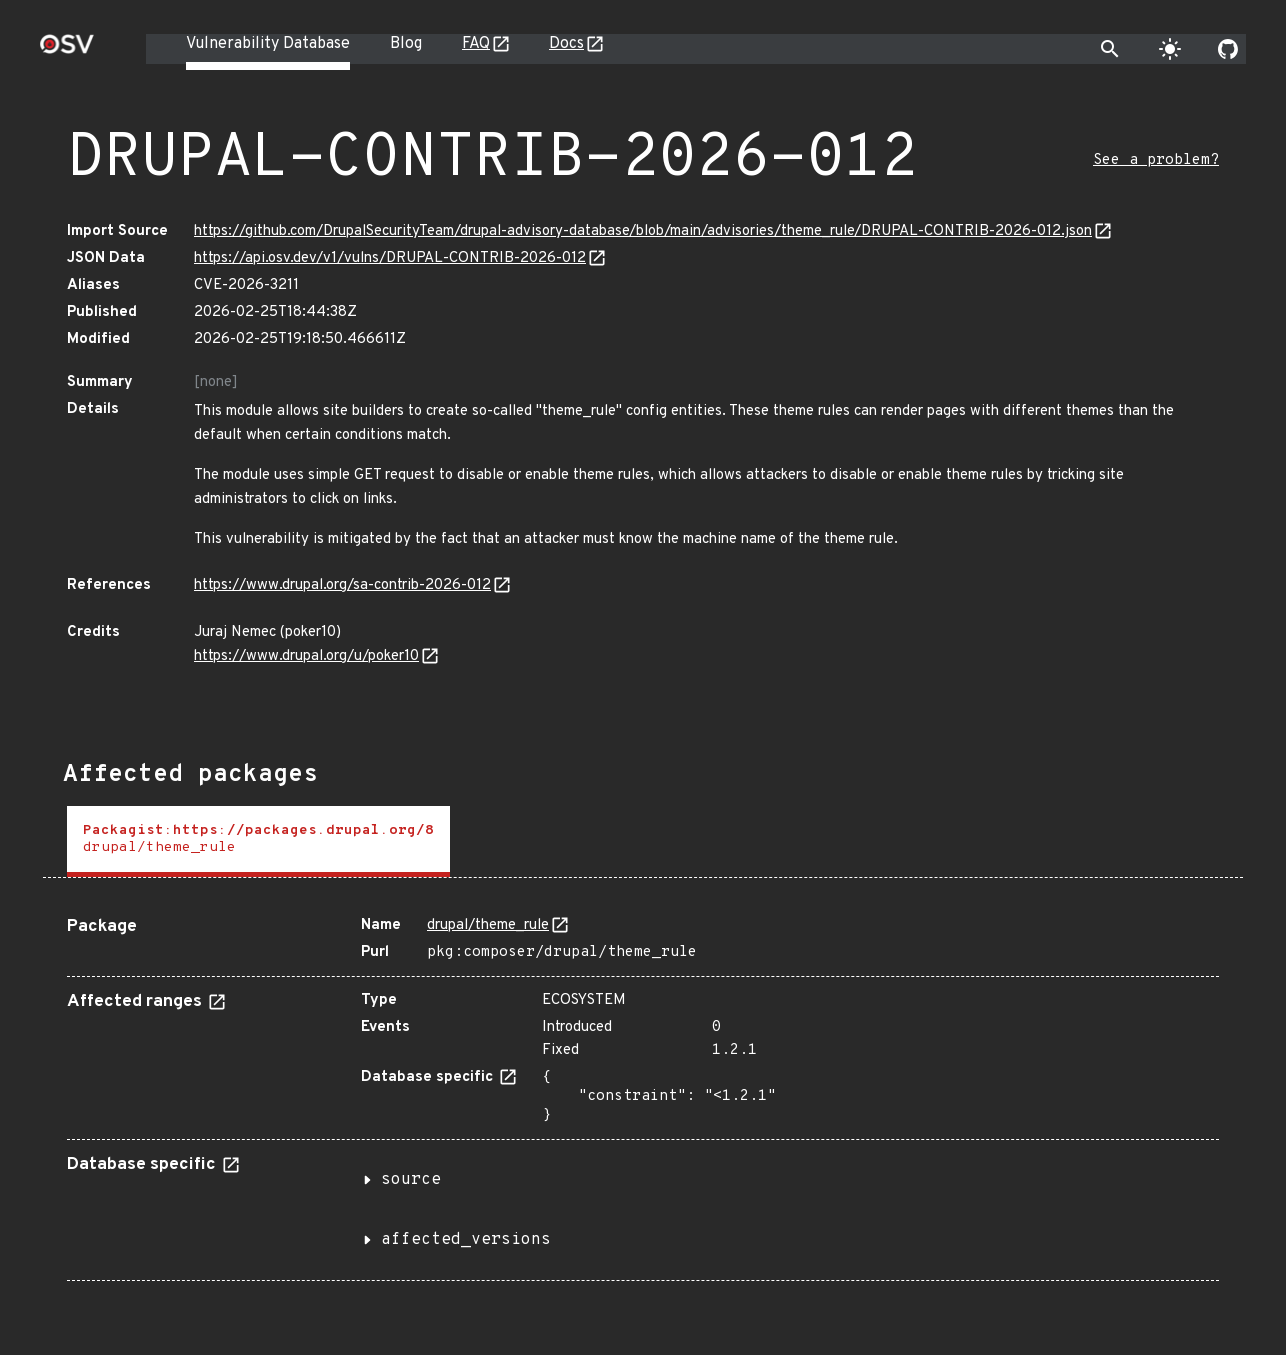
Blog (406, 44)
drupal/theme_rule (488, 925)
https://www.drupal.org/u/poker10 (306, 656)
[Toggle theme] (1170, 49)
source (411, 1180)
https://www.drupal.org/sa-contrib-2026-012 (342, 585)
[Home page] (67, 50)
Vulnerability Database (268, 44)
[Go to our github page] (1228, 49)
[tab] (258, 841)
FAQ (476, 44)
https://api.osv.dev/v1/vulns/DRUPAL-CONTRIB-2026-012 (390, 258)
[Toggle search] (1110, 49)
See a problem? (1156, 160)
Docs (566, 44)
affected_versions (466, 1240)
